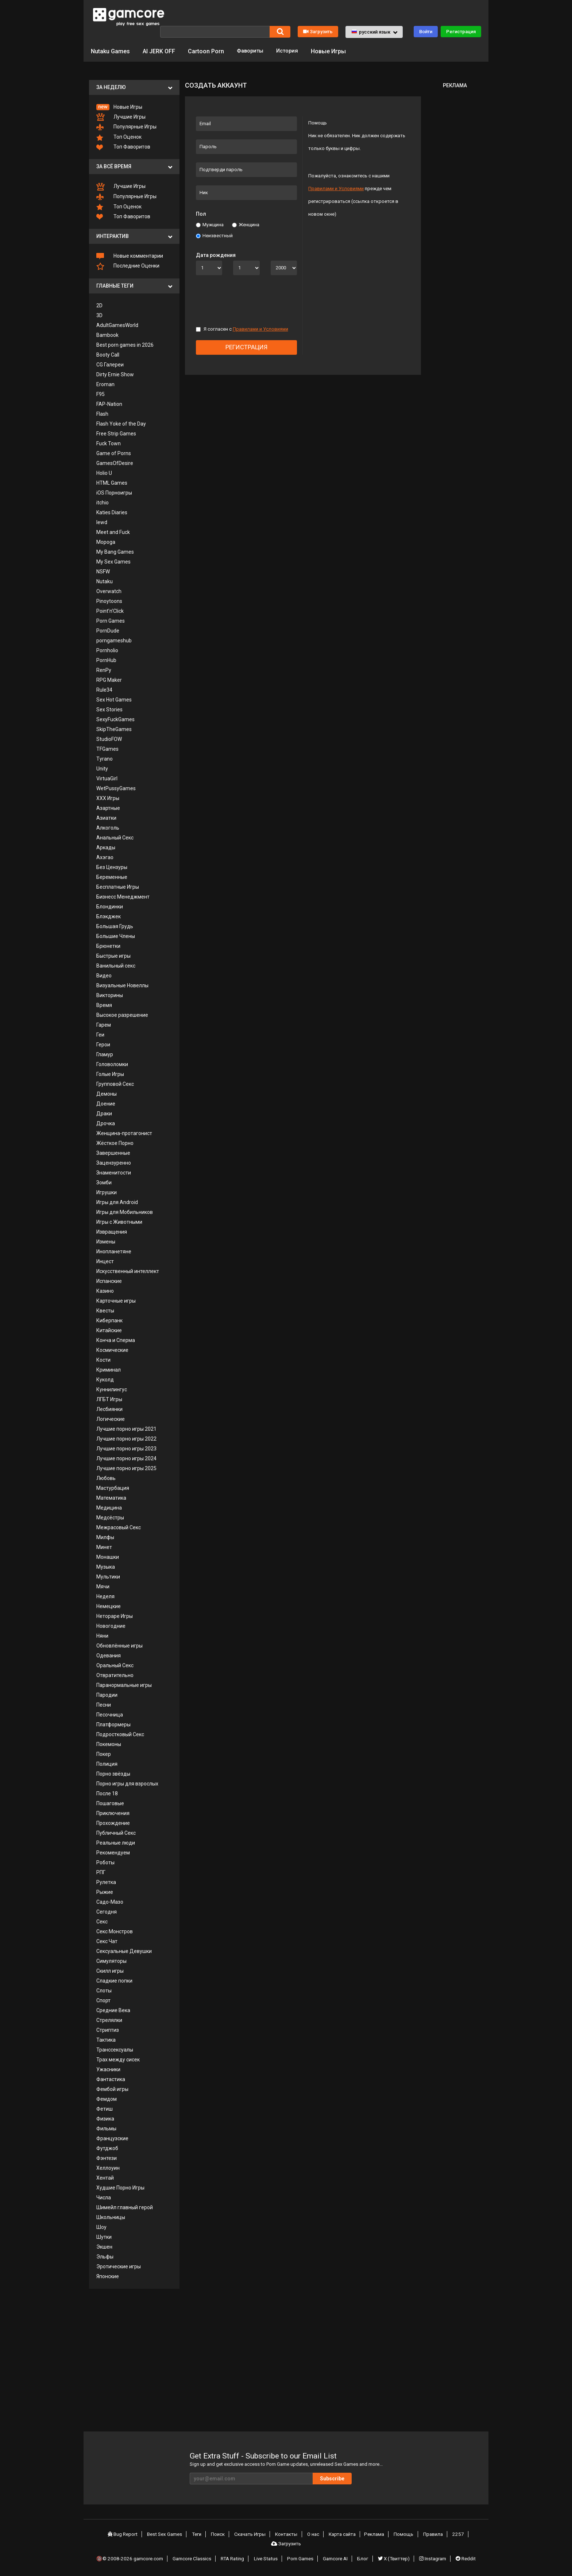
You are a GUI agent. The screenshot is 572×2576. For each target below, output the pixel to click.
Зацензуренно (113, 1162)
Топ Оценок (119, 137)
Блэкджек (108, 916)
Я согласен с (242, 328)
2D (99, 305)
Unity (102, 768)
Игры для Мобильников (124, 1211)
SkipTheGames (114, 728)
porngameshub (114, 640)
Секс (102, 1921)
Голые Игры (110, 1073)
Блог (364, 2555)
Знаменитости (113, 1172)
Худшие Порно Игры (120, 2187)
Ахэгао (104, 857)
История (290, 50)
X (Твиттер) (393, 2555)
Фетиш (104, 2108)
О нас (314, 2533)
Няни (102, 1635)
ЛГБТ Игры (109, 1399)
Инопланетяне (113, 1251)
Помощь (402, 2533)
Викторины (109, 994)
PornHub (106, 659)
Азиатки (106, 817)
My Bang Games (115, 551)
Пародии (106, 1694)
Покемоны (108, 1743)
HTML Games (111, 482)
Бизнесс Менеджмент (123, 896)
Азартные (108, 807)
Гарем (103, 1024)
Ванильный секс (115, 965)
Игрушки (106, 1192)
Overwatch (108, 590)
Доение (105, 1103)
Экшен (104, 2246)
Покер (103, 1753)
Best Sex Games (171, 2533)
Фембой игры (112, 2088)
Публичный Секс (116, 1832)
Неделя (105, 1596)
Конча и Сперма (115, 1339)
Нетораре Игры (114, 1615)
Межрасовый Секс (118, 1527)
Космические (112, 1349)
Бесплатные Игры (117, 886)
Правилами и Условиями (260, 328)
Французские (112, 2138)
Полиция (106, 1763)
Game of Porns (113, 452)
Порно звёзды (113, 1773)
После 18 (107, 1793)
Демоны (106, 1093)
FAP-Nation (109, 403)
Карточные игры (116, 1300)
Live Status (268, 2555)
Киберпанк (109, 1320)
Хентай (105, 2177)
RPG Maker (109, 679)
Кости (103, 1359)
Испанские (109, 1280)
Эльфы (104, 2256)
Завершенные (113, 1152)
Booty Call (107, 354)
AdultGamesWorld (117, 324)
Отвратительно (115, 1674)
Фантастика (110, 2078)
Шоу (101, 2226)
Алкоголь (107, 827)
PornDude (107, 630)
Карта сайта (343, 2533)
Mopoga (105, 541)
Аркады (105, 847)
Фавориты (251, 50)
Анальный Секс (115, 837)
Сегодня (106, 1911)
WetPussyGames (116, 788)
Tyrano (104, 758)
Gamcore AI (337, 2555)
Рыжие (104, 1891)
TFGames (107, 748)
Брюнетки (108, 945)
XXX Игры (107, 797)
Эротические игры (118, 2266)
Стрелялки (109, 2019)
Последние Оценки (127, 265)
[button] (374, 31)
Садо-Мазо (109, 1901)
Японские (107, 2276)
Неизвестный (214, 235)
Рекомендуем (113, 1852)
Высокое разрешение (122, 1014)
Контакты (289, 2533)
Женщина (245, 224)
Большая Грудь (114, 925)
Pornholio (107, 650)
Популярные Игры (126, 127)
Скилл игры (110, 1970)
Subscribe (355, 2478)
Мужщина (210, 224)
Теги (202, 2533)
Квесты (105, 1310)
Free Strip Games (116, 433)
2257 (453, 2533)
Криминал (108, 1369)
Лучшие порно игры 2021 (126, 1428)
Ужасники (108, 2069)
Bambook (107, 334)
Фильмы (106, 2128)
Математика (111, 1497)
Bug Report (128, 2533)
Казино (105, 1290)
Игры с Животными (119, 1221)
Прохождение (113, 1822)
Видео (104, 975)
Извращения (111, 1231)
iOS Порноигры (114, 492)
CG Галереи (110, 364)
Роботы (105, 1862)
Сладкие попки (114, 1980)
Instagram (432, 2555)
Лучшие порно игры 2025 (126, 1467)
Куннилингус (111, 1389)
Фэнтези (106, 2157)
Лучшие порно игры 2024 (126, 1458)
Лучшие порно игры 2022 (126, 1438)
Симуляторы (111, 1960)
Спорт (103, 2000)
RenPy (103, 669)
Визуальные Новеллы (122, 985)
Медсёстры (110, 1517)
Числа (103, 2197)
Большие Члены (115, 935)
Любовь (106, 1477)
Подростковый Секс (120, 1734)
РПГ (100, 1872)
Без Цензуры (111, 866)
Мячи (102, 1586)
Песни (103, 1704)
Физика (105, 2118)
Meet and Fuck (113, 531)
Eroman (105, 384)
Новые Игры (332, 50)
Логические (110, 1418)
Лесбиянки (109, 1408)
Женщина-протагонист (124, 1132)
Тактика (106, 2039)
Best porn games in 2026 (125, 344)
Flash (102, 413)
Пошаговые (110, 1803)
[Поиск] (215, 31)
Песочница (109, 1714)
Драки (104, 1113)
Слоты (104, 1990)
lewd (101, 521)
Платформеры (113, 1724)
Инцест (105, 1261)
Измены (105, 1241)
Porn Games (110, 620)
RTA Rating (235, 2555)
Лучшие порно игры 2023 (126, 1448)
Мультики (108, 1576)
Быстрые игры (113, 955)
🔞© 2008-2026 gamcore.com (132, 2555)
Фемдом (106, 2098)
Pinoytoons (109, 600)
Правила (430, 2533)
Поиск (222, 2533)
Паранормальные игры (124, 1684)
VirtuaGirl (106, 778)
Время (104, 1004)
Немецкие (108, 1605)
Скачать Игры (253, 2533)
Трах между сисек (118, 2059)
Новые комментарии (129, 255)
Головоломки (112, 1063)
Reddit (464, 2555)
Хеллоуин (108, 2167)
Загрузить (318, 31)
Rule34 (104, 689)
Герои (103, 1044)
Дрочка (105, 1123)
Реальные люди (115, 1842)
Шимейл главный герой (124, 2207)
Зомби (104, 1182)
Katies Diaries (111, 512)
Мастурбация (112, 1487)
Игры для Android (117, 1201)
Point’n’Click (110, 610)
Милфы (105, 1536)
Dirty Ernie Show (115, 374)
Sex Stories (109, 709)
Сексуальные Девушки (124, 1950)
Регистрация (461, 31)
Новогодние (110, 1625)
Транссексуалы (114, 2049)
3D (99, 315)
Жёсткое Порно (115, 1142)
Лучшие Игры (121, 116)
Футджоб (107, 2147)
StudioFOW (109, 738)
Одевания (108, 1655)
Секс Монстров (114, 1931)
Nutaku (104, 581)
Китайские (109, 1330)
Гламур (104, 1054)
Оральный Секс (115, 1665)
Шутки (104, 2236)
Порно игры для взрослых (127, 1783)
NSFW (103, 571)
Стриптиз (107, 2029)
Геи (100, 1034)
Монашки (107, 1556)
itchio (102, 502)
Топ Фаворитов (123, 146)
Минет (104, 1546)
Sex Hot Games (114, 699)
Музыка (105, 1566)
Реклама (374, 2533)
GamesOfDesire (114, 462)
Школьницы (110, 2216)
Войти (425, 31)
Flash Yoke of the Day (121, 423)
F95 (100, 393)
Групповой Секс (115, 1083)
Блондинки (109, 906)
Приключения (113, 1812)
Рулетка (106, 1881)
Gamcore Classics (194, 2555)
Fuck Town (108, 443)
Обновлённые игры (119, 1645)
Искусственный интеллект (127, 1270)
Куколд (105, 1379)
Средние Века (113, 2009)
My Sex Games (113, 561)
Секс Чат (106, 1940)
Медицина (109, 1507)
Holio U (104, 472)
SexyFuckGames (115, 719)
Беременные (111, 876)
